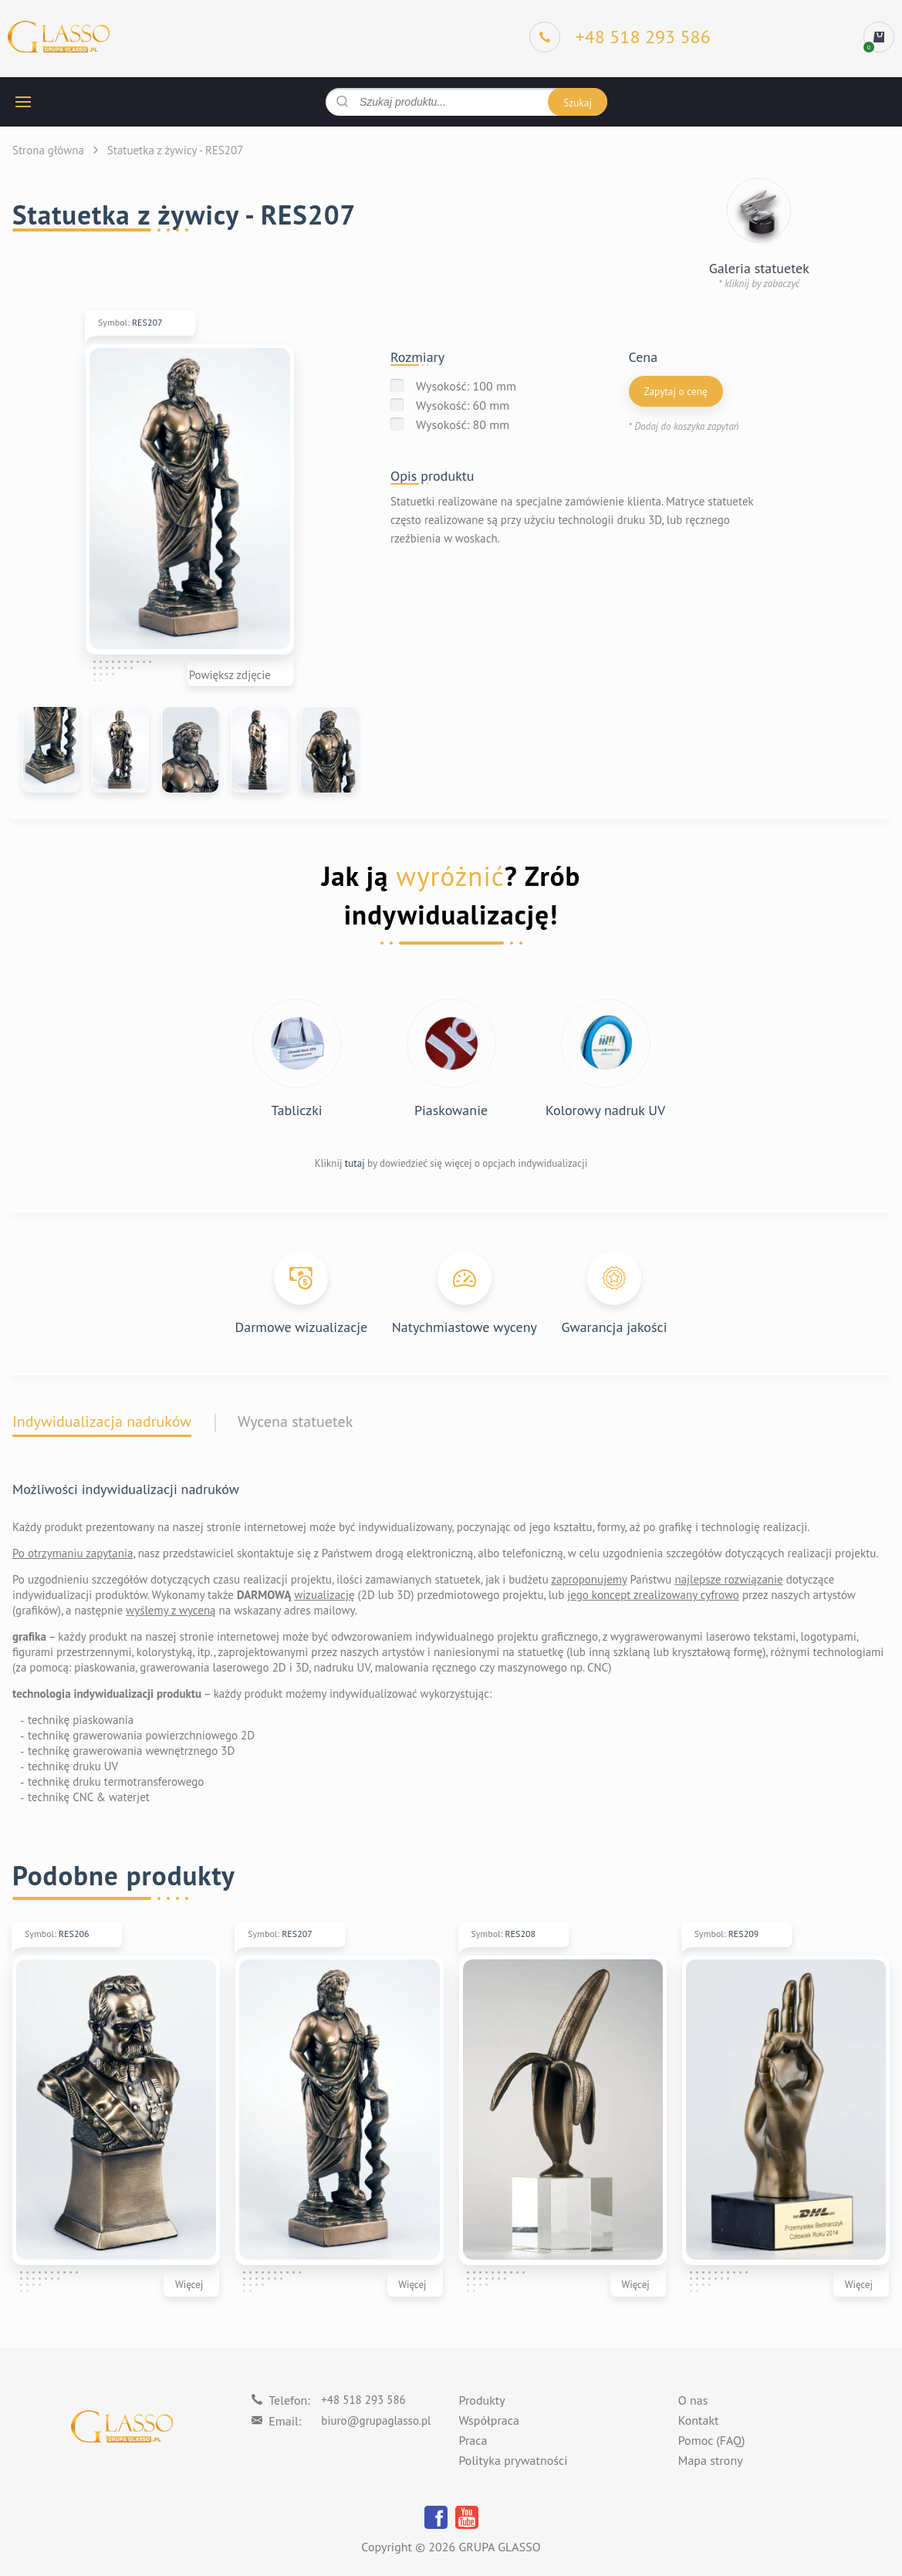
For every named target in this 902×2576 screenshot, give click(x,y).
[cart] (878, 37)
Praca (473, 2441)
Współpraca (489, 2421)
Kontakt (698, 2421)
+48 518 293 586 (363, 2399)
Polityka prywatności (513, 2461)
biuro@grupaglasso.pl (376, 2420)
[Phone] (620, 37)
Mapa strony (710, 2461)
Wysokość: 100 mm (466, 386)
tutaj (355, 1163)
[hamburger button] (23, 101)
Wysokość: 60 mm (462, 405)
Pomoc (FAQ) (711, 2441)
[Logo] (59, 37)
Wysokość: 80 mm (462, 424)
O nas (693, 2401)
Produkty (482, 2401)
